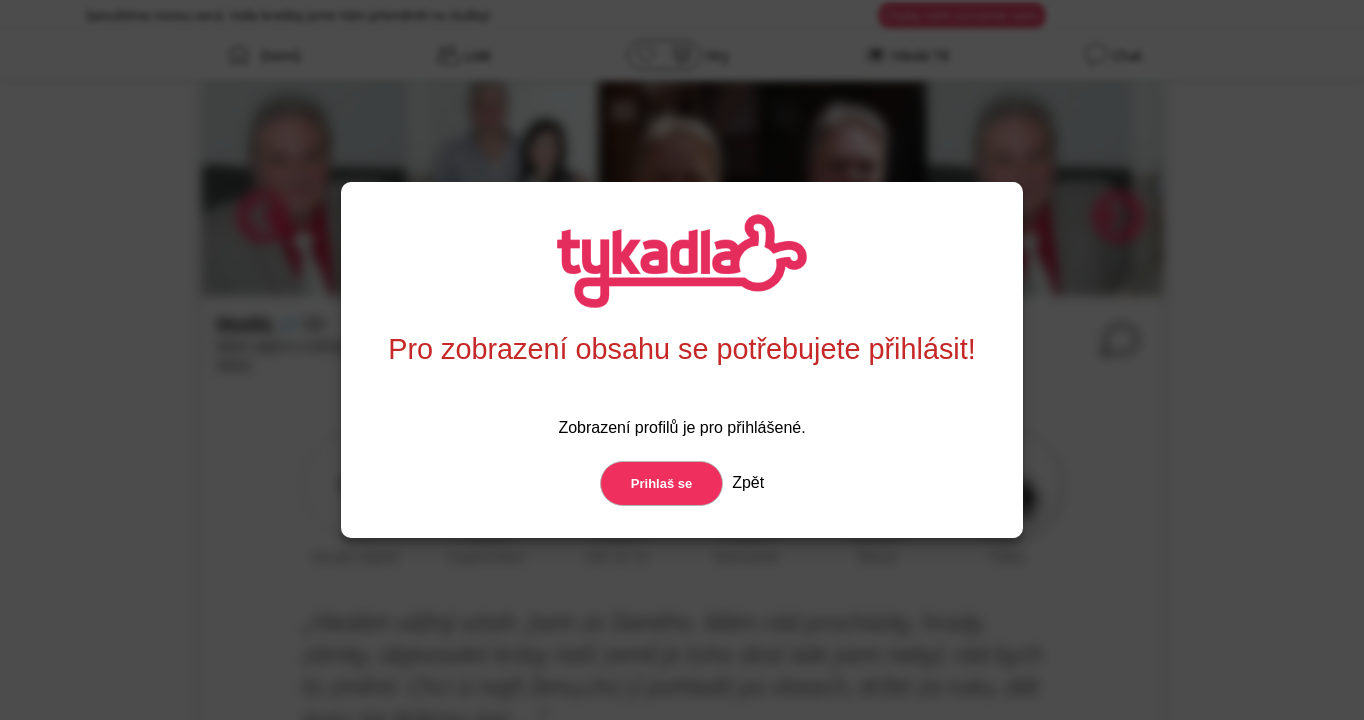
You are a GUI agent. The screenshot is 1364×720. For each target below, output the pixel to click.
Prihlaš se (661, 483)
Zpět (746, 482)
